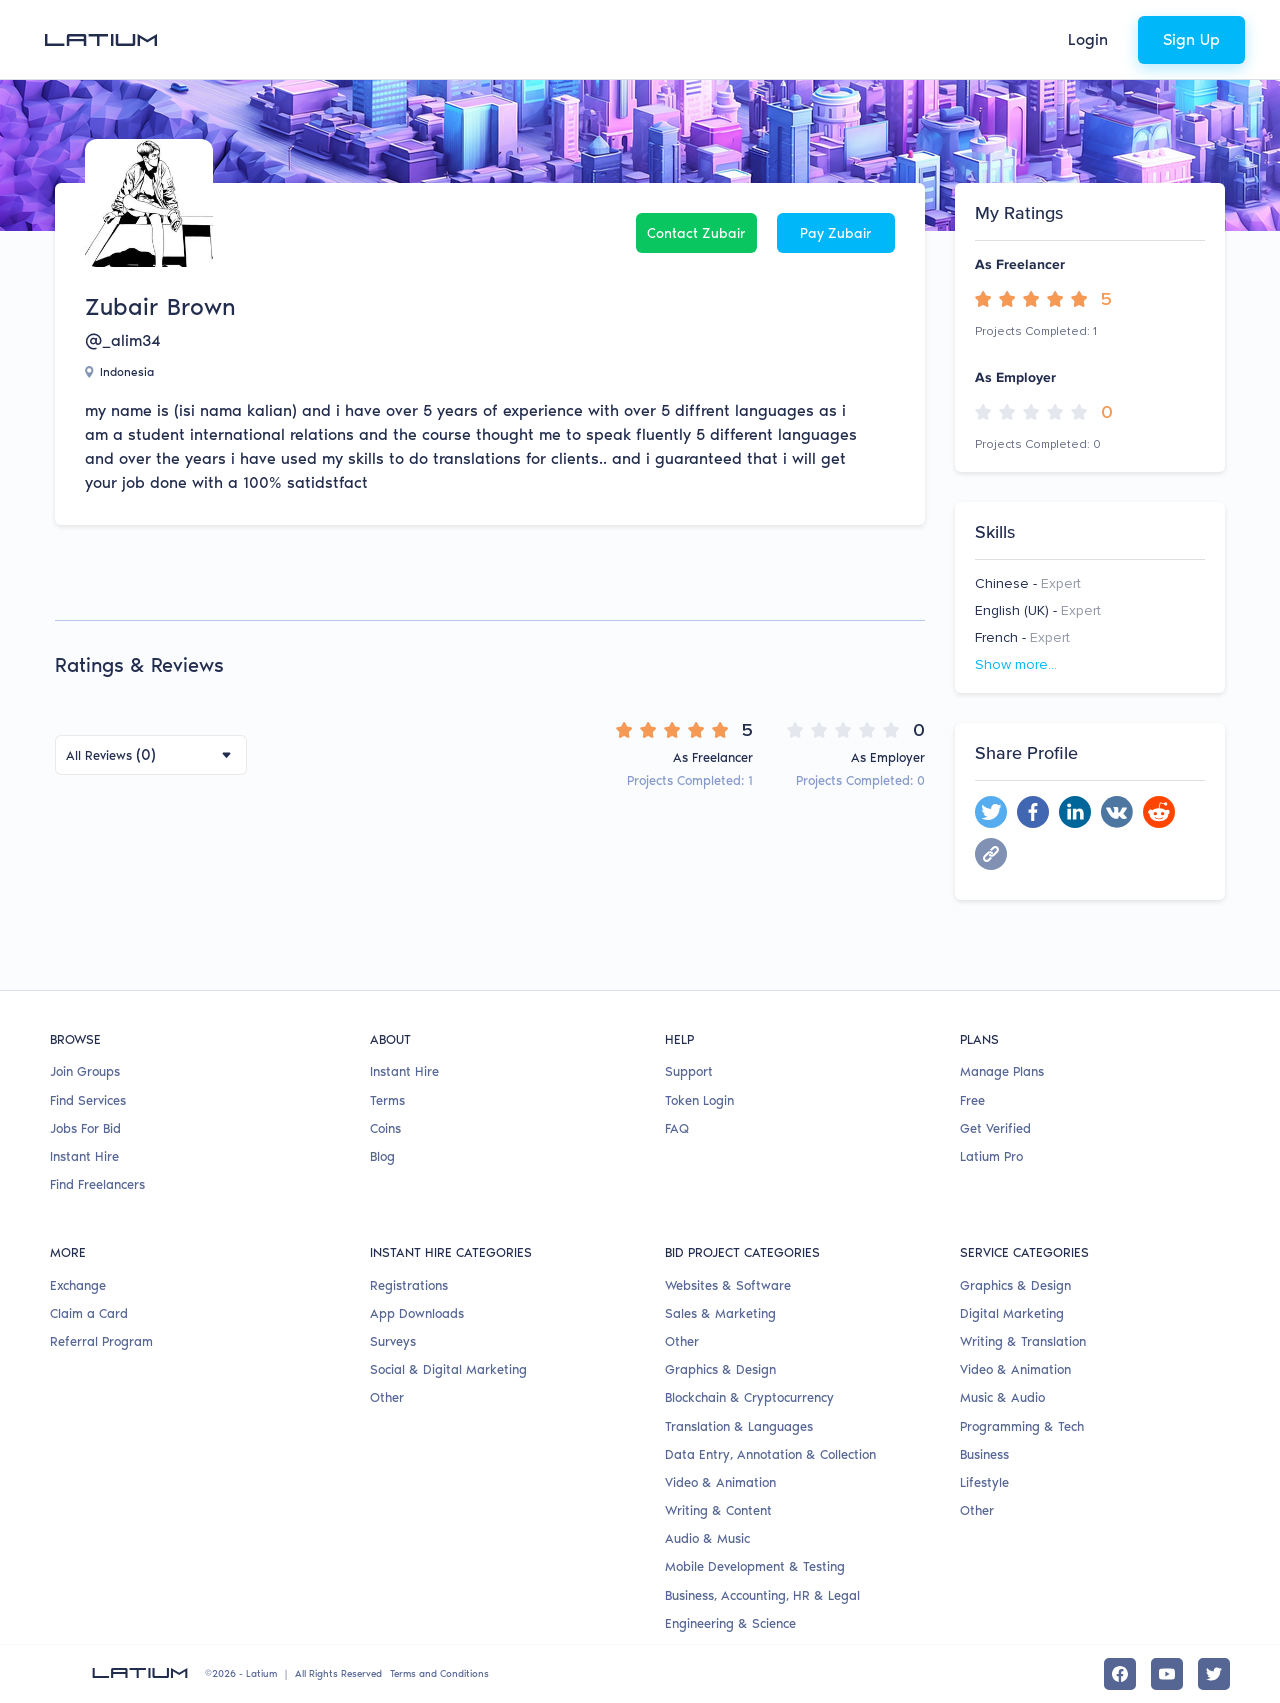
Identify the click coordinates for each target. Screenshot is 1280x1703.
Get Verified (995, 1128)
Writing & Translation (1023, 1341)
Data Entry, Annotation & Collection (770, 1454)
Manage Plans (1002, 1071)
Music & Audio (1002, 1397)
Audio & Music (707, 1538)
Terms (387, 1100)
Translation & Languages (739, 1426)
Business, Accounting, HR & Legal (762, 1595)
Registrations (409, 1285)
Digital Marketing (1012, 1313)
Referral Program (101, 1341)
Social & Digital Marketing (448, 1369)
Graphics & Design (720, 1369)
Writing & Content (718, 1510)
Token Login (699, 1100)
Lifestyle (984, 1482)
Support (689, 1071)
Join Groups (85, 1071)
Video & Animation (720, 1482)
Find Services (88, 1100)
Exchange (78, 1285)
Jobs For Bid (85, 1128)
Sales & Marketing (720, 1313)
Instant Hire (84, 1156)
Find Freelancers (97, 1184)
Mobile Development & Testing (755, 1566)
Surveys (393, 1341)
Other (387, 1397)
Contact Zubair (696, 233)
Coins (385, 1128)
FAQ (677, 1128)
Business (984, 1454)
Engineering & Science (730, 1623)
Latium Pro (991, 1156)
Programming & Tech (1022, 1426)
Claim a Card (89, 1313)
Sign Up (1191, 39)
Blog (382, 1156)
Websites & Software (728, 1285)
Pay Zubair (836, 233)
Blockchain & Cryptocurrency (749, 1397)
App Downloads (417, 1313)
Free (972, 1100)
